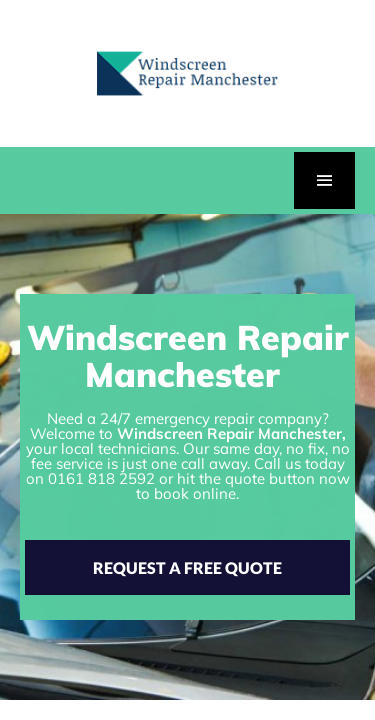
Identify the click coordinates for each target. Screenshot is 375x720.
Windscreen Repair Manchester (229, 433)
